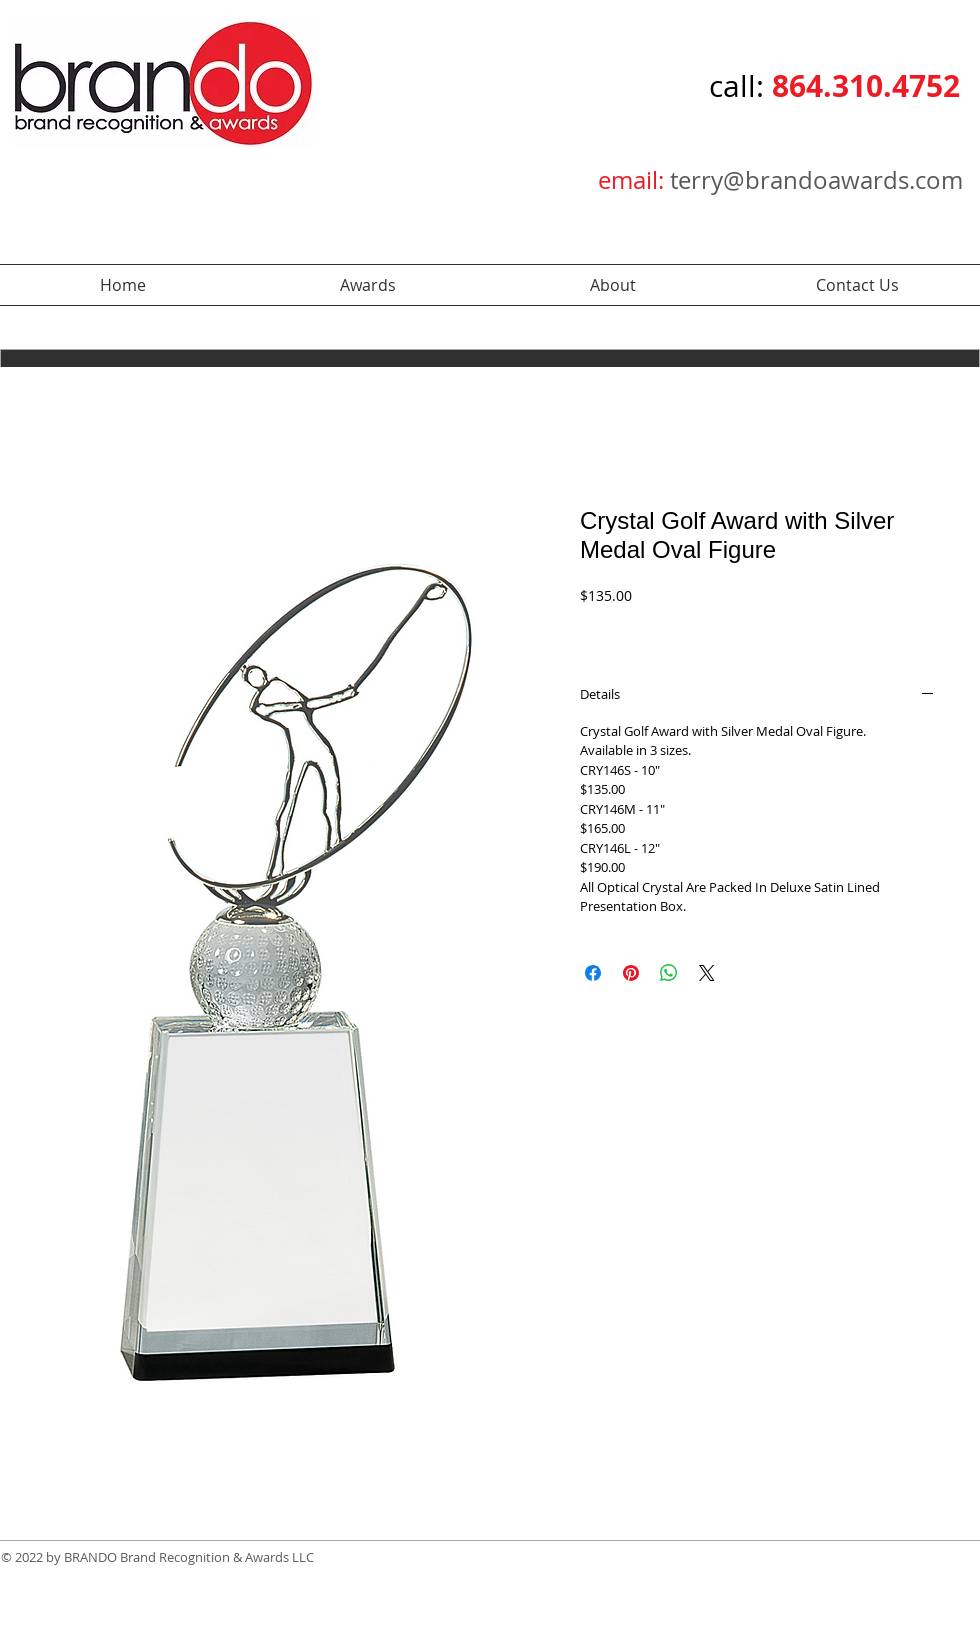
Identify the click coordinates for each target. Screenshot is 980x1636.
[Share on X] (707, 973)
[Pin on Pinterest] (631, 973)
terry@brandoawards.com (816, 180)
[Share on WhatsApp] (669, 973)
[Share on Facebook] (593, 973)
